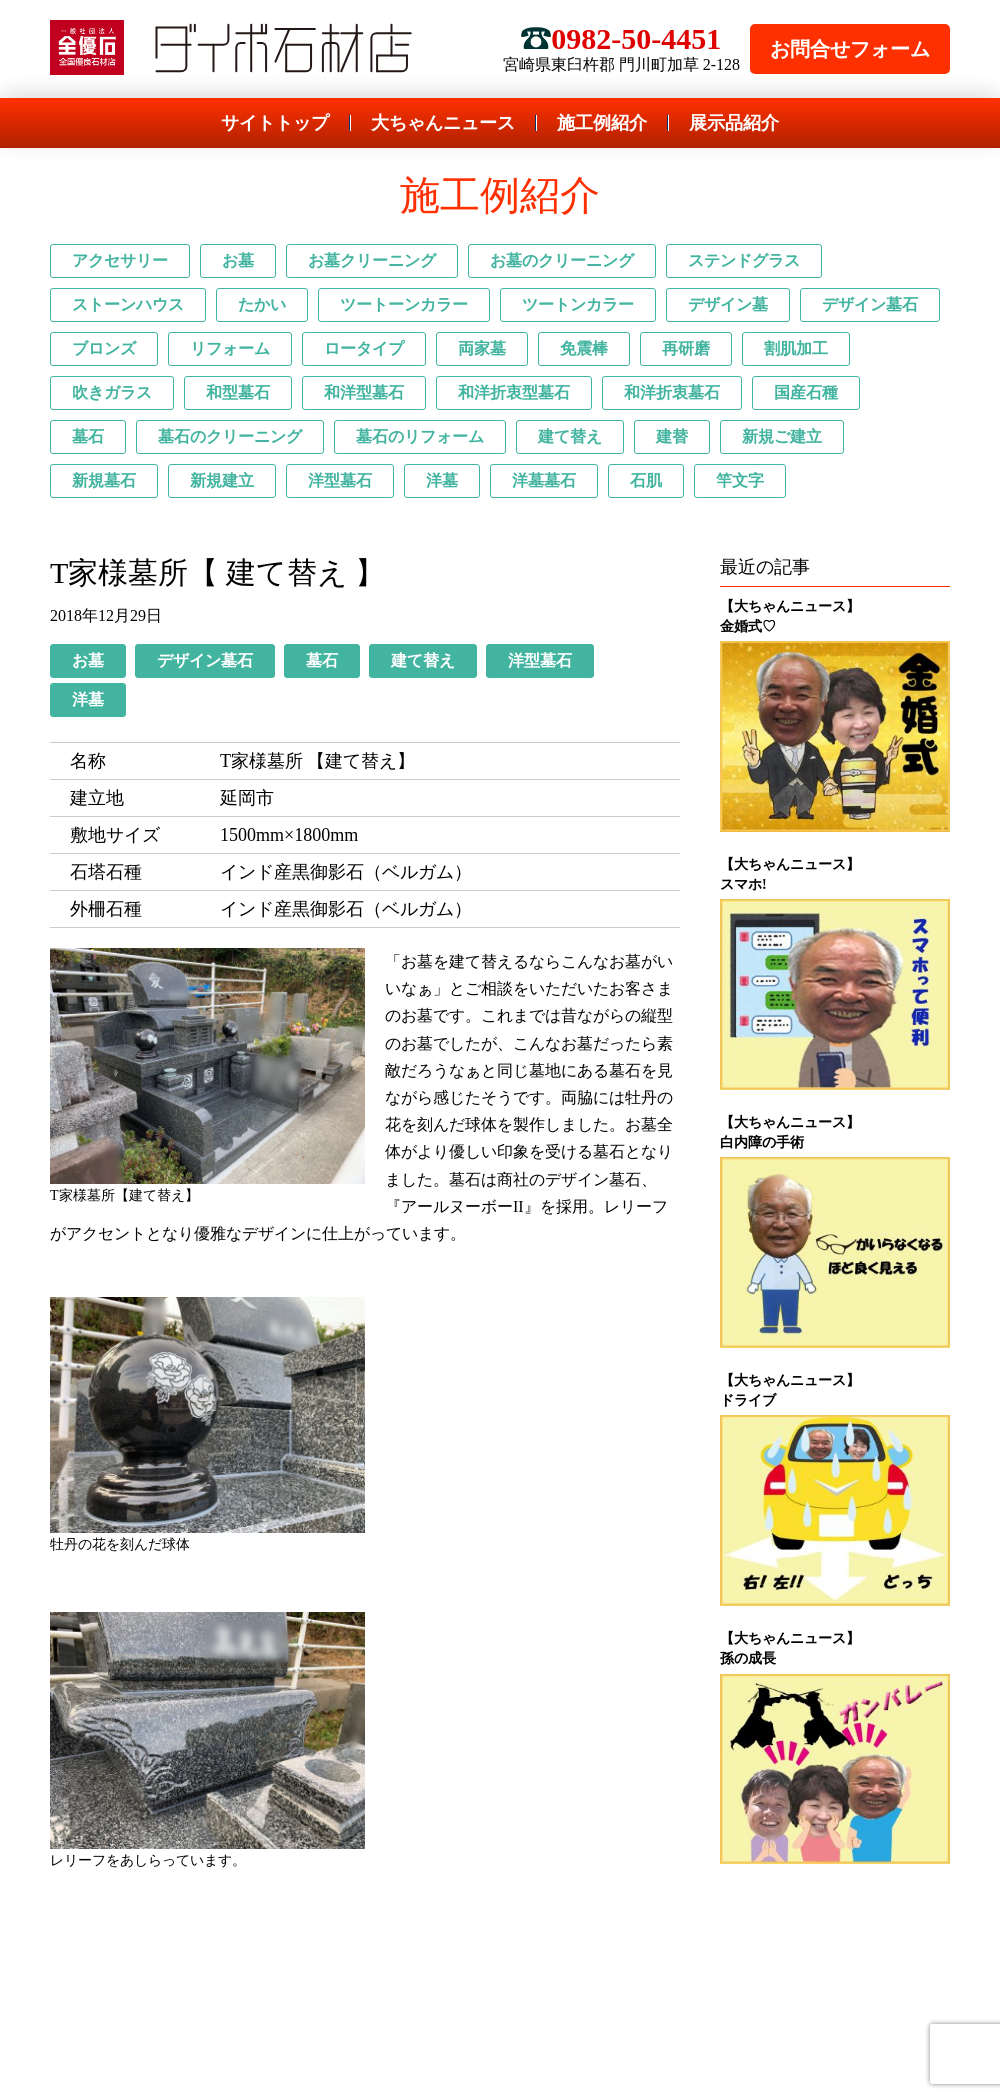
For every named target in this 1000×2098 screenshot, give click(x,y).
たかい (262, 304)
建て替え (570, 436)
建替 (672, 436)
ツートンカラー (578, 304)
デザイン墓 (728, 304)
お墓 (238, 260)
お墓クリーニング (372, 260)
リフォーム (230, 348)
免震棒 (584, 348)
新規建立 (222, 480)
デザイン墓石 (870, 304)
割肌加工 (796, 348)
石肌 (646, 480)
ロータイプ (364, 348)
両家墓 (482, 348)
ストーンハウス (128, 304)
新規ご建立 (782, 436)
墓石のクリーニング (230, 436)
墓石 (88, 436)
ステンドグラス (744, 260)
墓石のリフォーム (420, 436)
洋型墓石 (340, 480)
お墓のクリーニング (562, 260)
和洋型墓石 (364, 392)
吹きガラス (112, 392)
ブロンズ (104, 348)
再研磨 (686, 348)
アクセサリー (120, 260)
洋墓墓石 (544, 480)
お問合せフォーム (850, 49)
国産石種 (806, 392)
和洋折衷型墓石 (514, 392)
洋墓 (442, 480)
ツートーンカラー (404, 304)
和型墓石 (238, 392)
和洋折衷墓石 (672, 392)
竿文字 (740, 480)
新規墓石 (104, 480)
